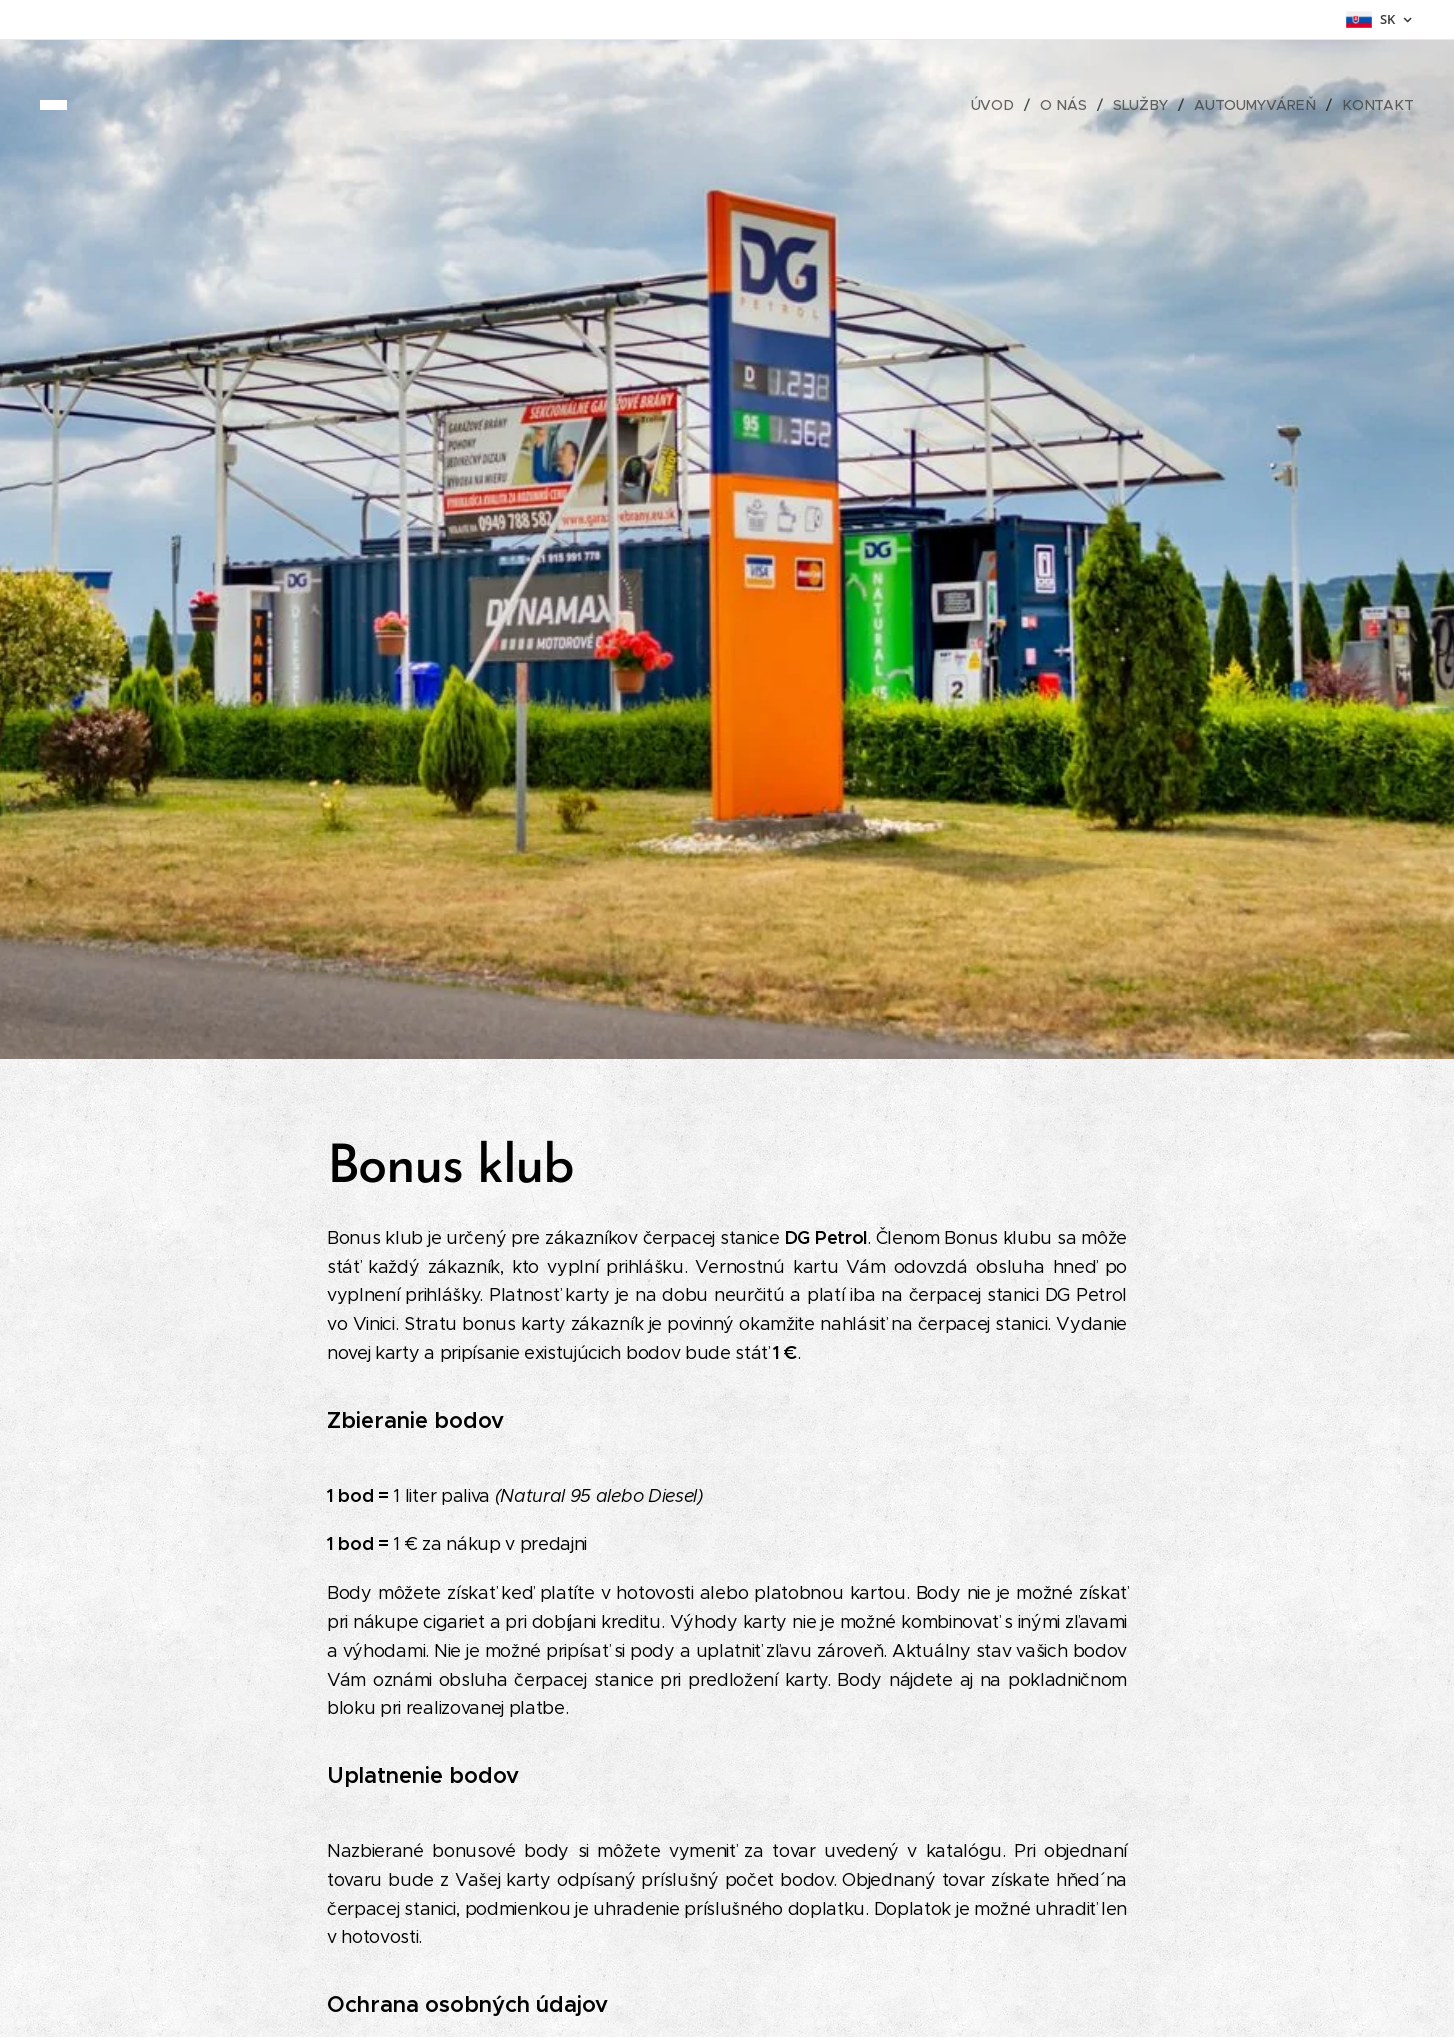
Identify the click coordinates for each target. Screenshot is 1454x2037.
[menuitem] (1003, 105)
